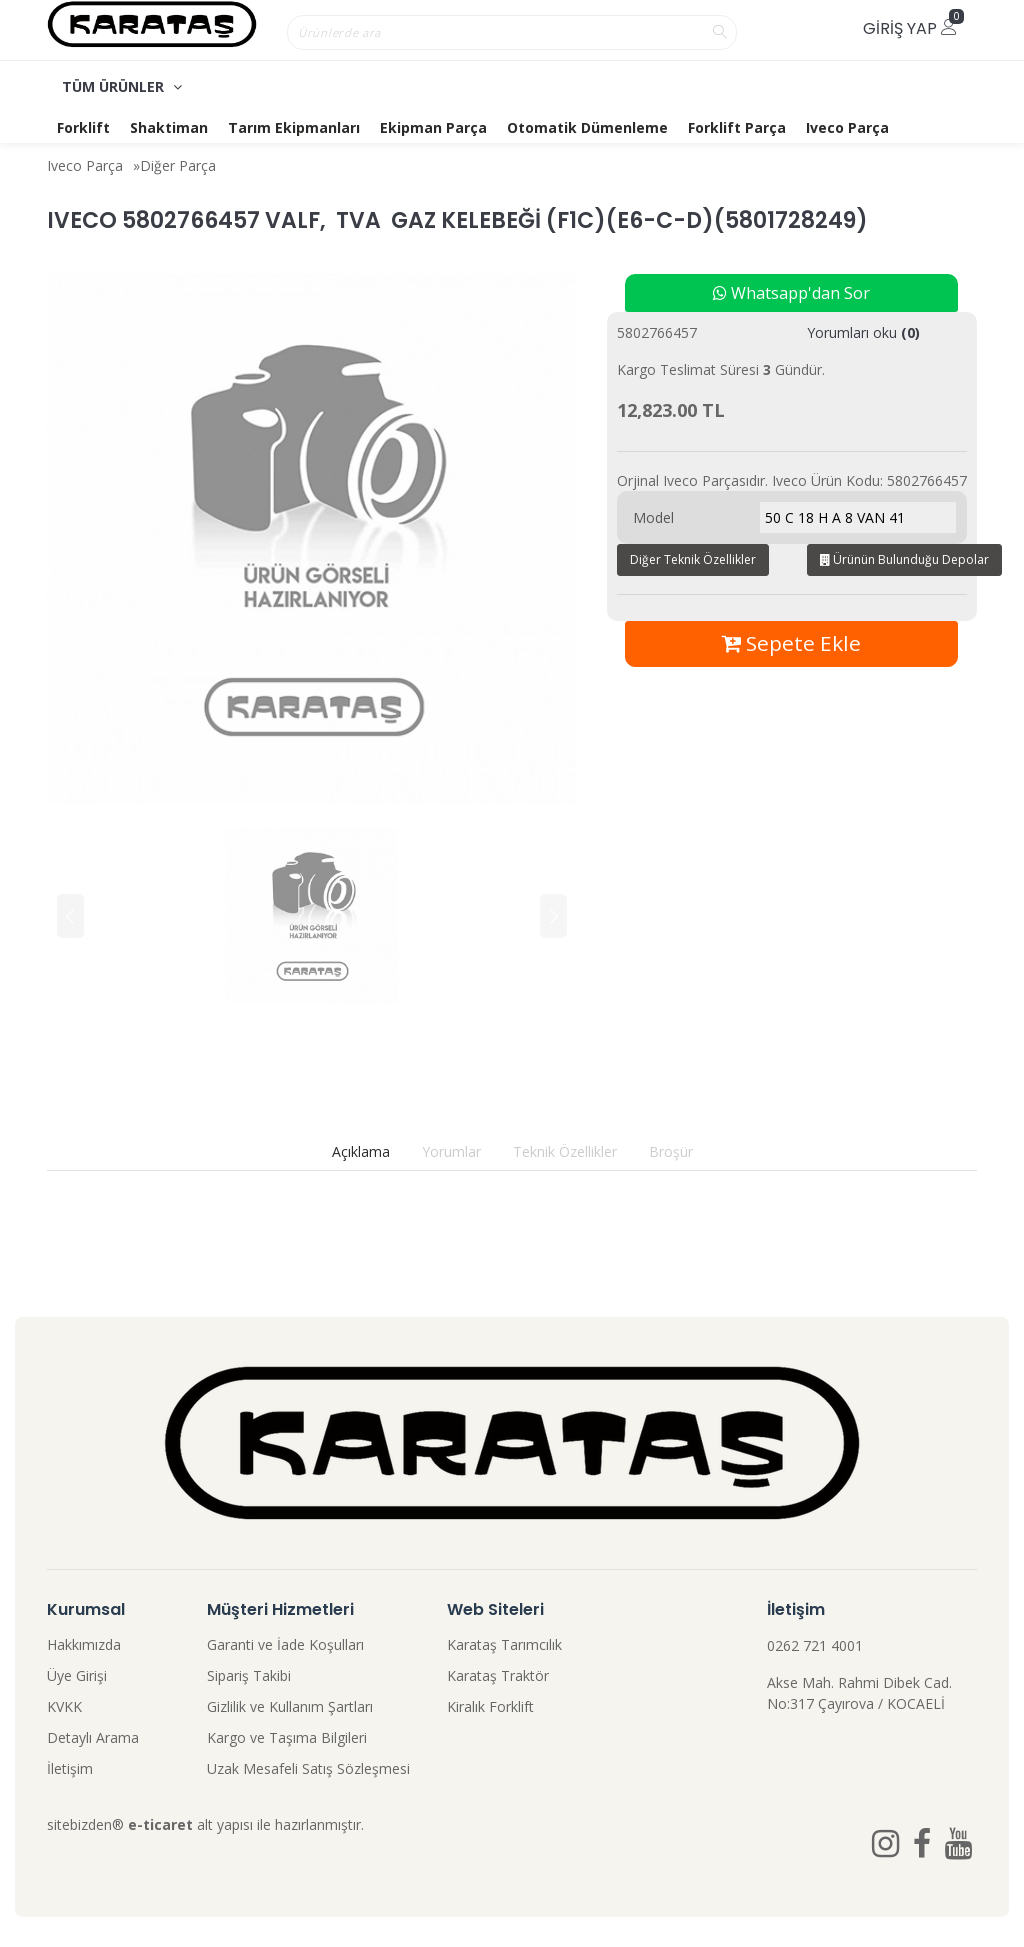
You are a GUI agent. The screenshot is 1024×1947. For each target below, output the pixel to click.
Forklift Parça (737, 127)
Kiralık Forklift (490, 1706)
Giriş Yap (910, 28)
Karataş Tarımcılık (504, 1644)
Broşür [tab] (671, 1151)
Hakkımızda (84, 1644)
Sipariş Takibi (249, 1675)
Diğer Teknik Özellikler (693, 559)
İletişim (70, 1768)
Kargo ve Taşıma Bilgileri (287, 1737)
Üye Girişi (77, 1675)
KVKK (64, 1706)
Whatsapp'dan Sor (791, 293)
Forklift (83, 127)
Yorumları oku (863, 332)
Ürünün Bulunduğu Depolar (904, 559)
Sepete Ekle (791, 643)
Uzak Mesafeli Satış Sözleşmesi (308, 1768)
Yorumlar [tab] (451, 1151)
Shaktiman (169, 127)
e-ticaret (160, 1824)
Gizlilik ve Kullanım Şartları (290, 1706)
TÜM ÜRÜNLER (122, 86)
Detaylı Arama (93, 1737)
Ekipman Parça (433, 127)
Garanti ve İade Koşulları (285, 1644)
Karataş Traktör (498, 1675)
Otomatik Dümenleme (587, 127)
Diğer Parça (178, 165)
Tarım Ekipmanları (294, 127)
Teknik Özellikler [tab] (565, 1151)
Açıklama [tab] (361, 1151)
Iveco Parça (847, 127)
